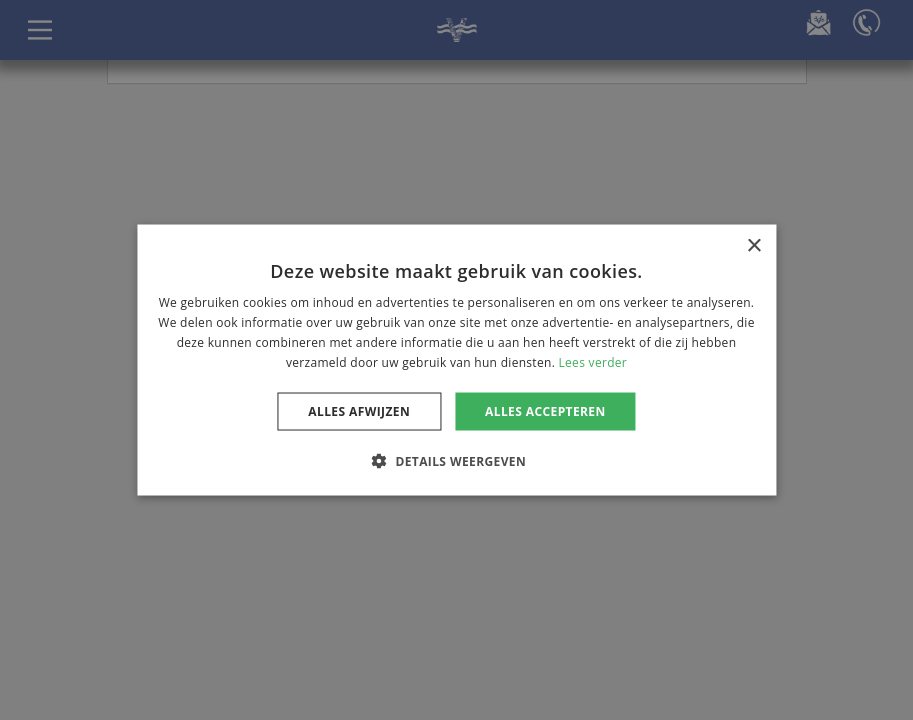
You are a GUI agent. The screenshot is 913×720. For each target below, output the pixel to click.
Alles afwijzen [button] (359, 410)
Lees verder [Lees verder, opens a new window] (593, 361)
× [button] (753, 246)
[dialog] (456, 360)
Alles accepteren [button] (545, 410)
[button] (456, 460)
